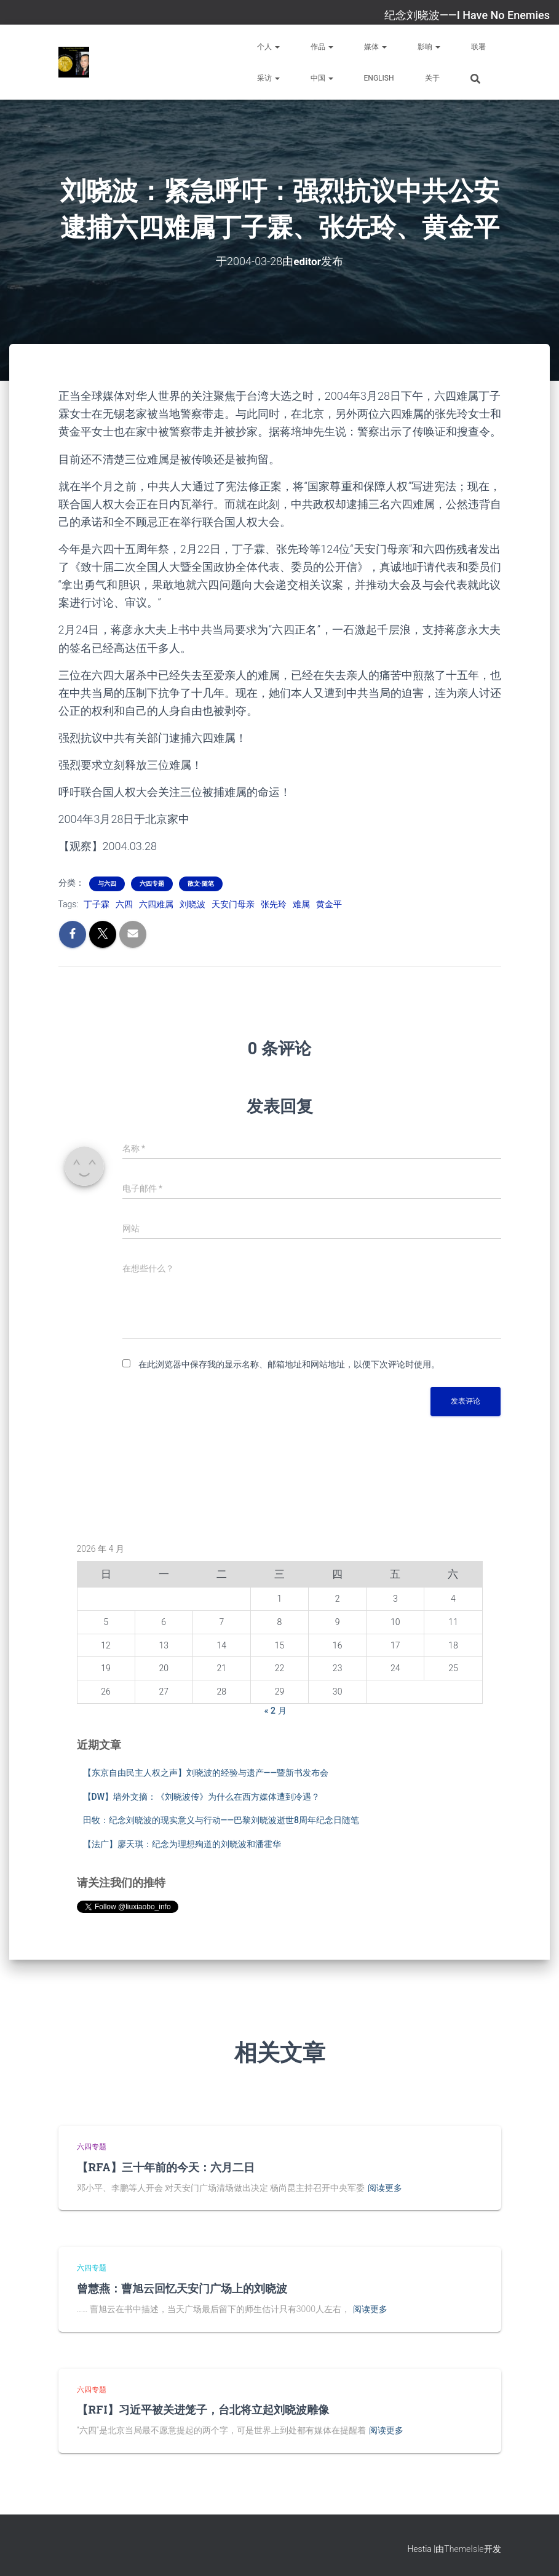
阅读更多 (385, 2187)
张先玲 (274, 904)
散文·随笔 (201, 883)
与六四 (107, 883)
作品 (322, 46)
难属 (301, 904)
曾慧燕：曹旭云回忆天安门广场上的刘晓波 (182, 2287)
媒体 (375, 46)
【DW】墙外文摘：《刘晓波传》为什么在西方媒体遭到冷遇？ (201, 1796)
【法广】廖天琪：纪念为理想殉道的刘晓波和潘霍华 (182, 1844)
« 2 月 (275, 1710)
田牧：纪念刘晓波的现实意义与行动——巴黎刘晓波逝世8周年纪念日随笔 (221, 1820)
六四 (124, 904)
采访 (268, 78)
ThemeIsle (463, 2548)
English (379, 78)
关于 (432, 78)
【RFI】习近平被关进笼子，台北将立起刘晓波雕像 (203, 2409)
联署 (478, 46)
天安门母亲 (233, 904)
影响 (429, 46)
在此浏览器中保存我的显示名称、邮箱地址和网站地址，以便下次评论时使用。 (289, 1364)
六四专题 (152, 883)
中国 (322, 78)
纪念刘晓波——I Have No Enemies (467, 15)
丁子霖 (96, 904)
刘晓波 (192, 904)
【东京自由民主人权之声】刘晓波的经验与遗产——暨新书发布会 (206, 1773)
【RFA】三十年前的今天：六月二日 (166, 2166)
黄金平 (329, 904)
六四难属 (156, 904)
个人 (268, 46)
